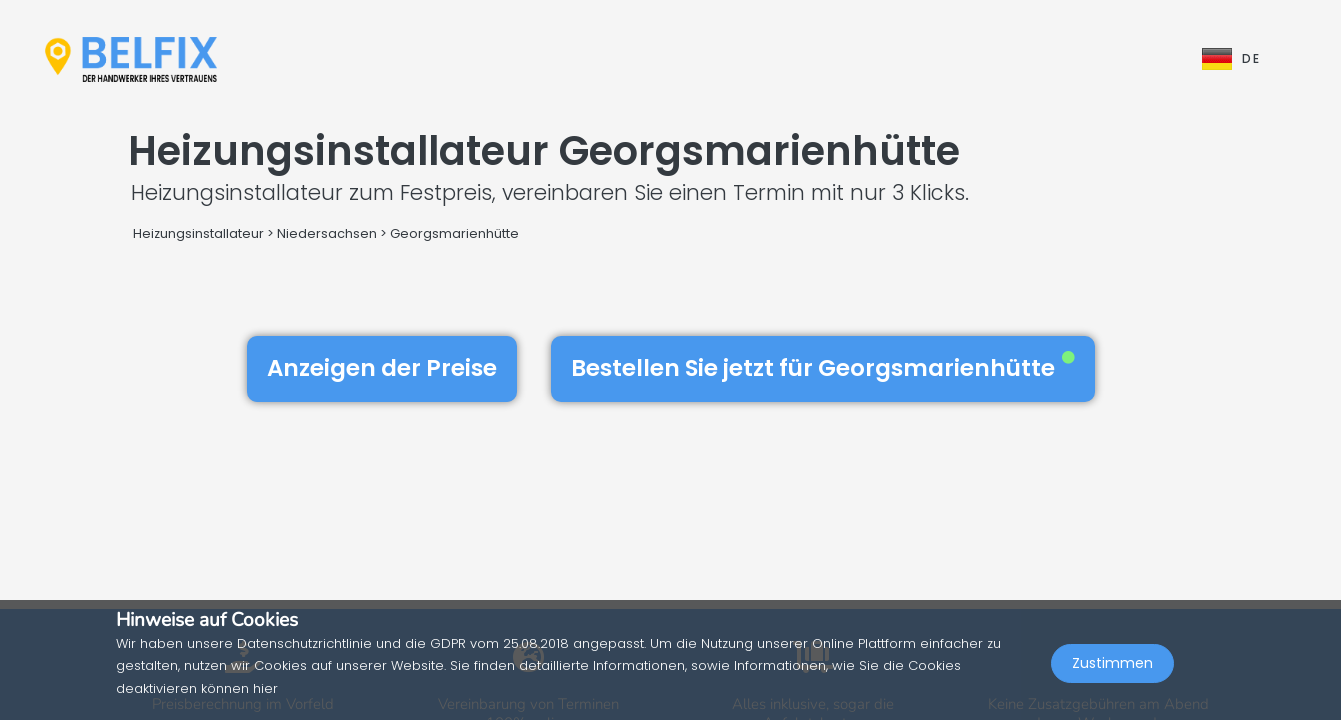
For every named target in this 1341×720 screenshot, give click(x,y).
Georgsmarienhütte (454, 233)
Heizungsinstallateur (198, 233)
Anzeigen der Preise (382, 368)
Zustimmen (1112, 676)
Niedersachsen (327, 233)
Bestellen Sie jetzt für (823, 368)
